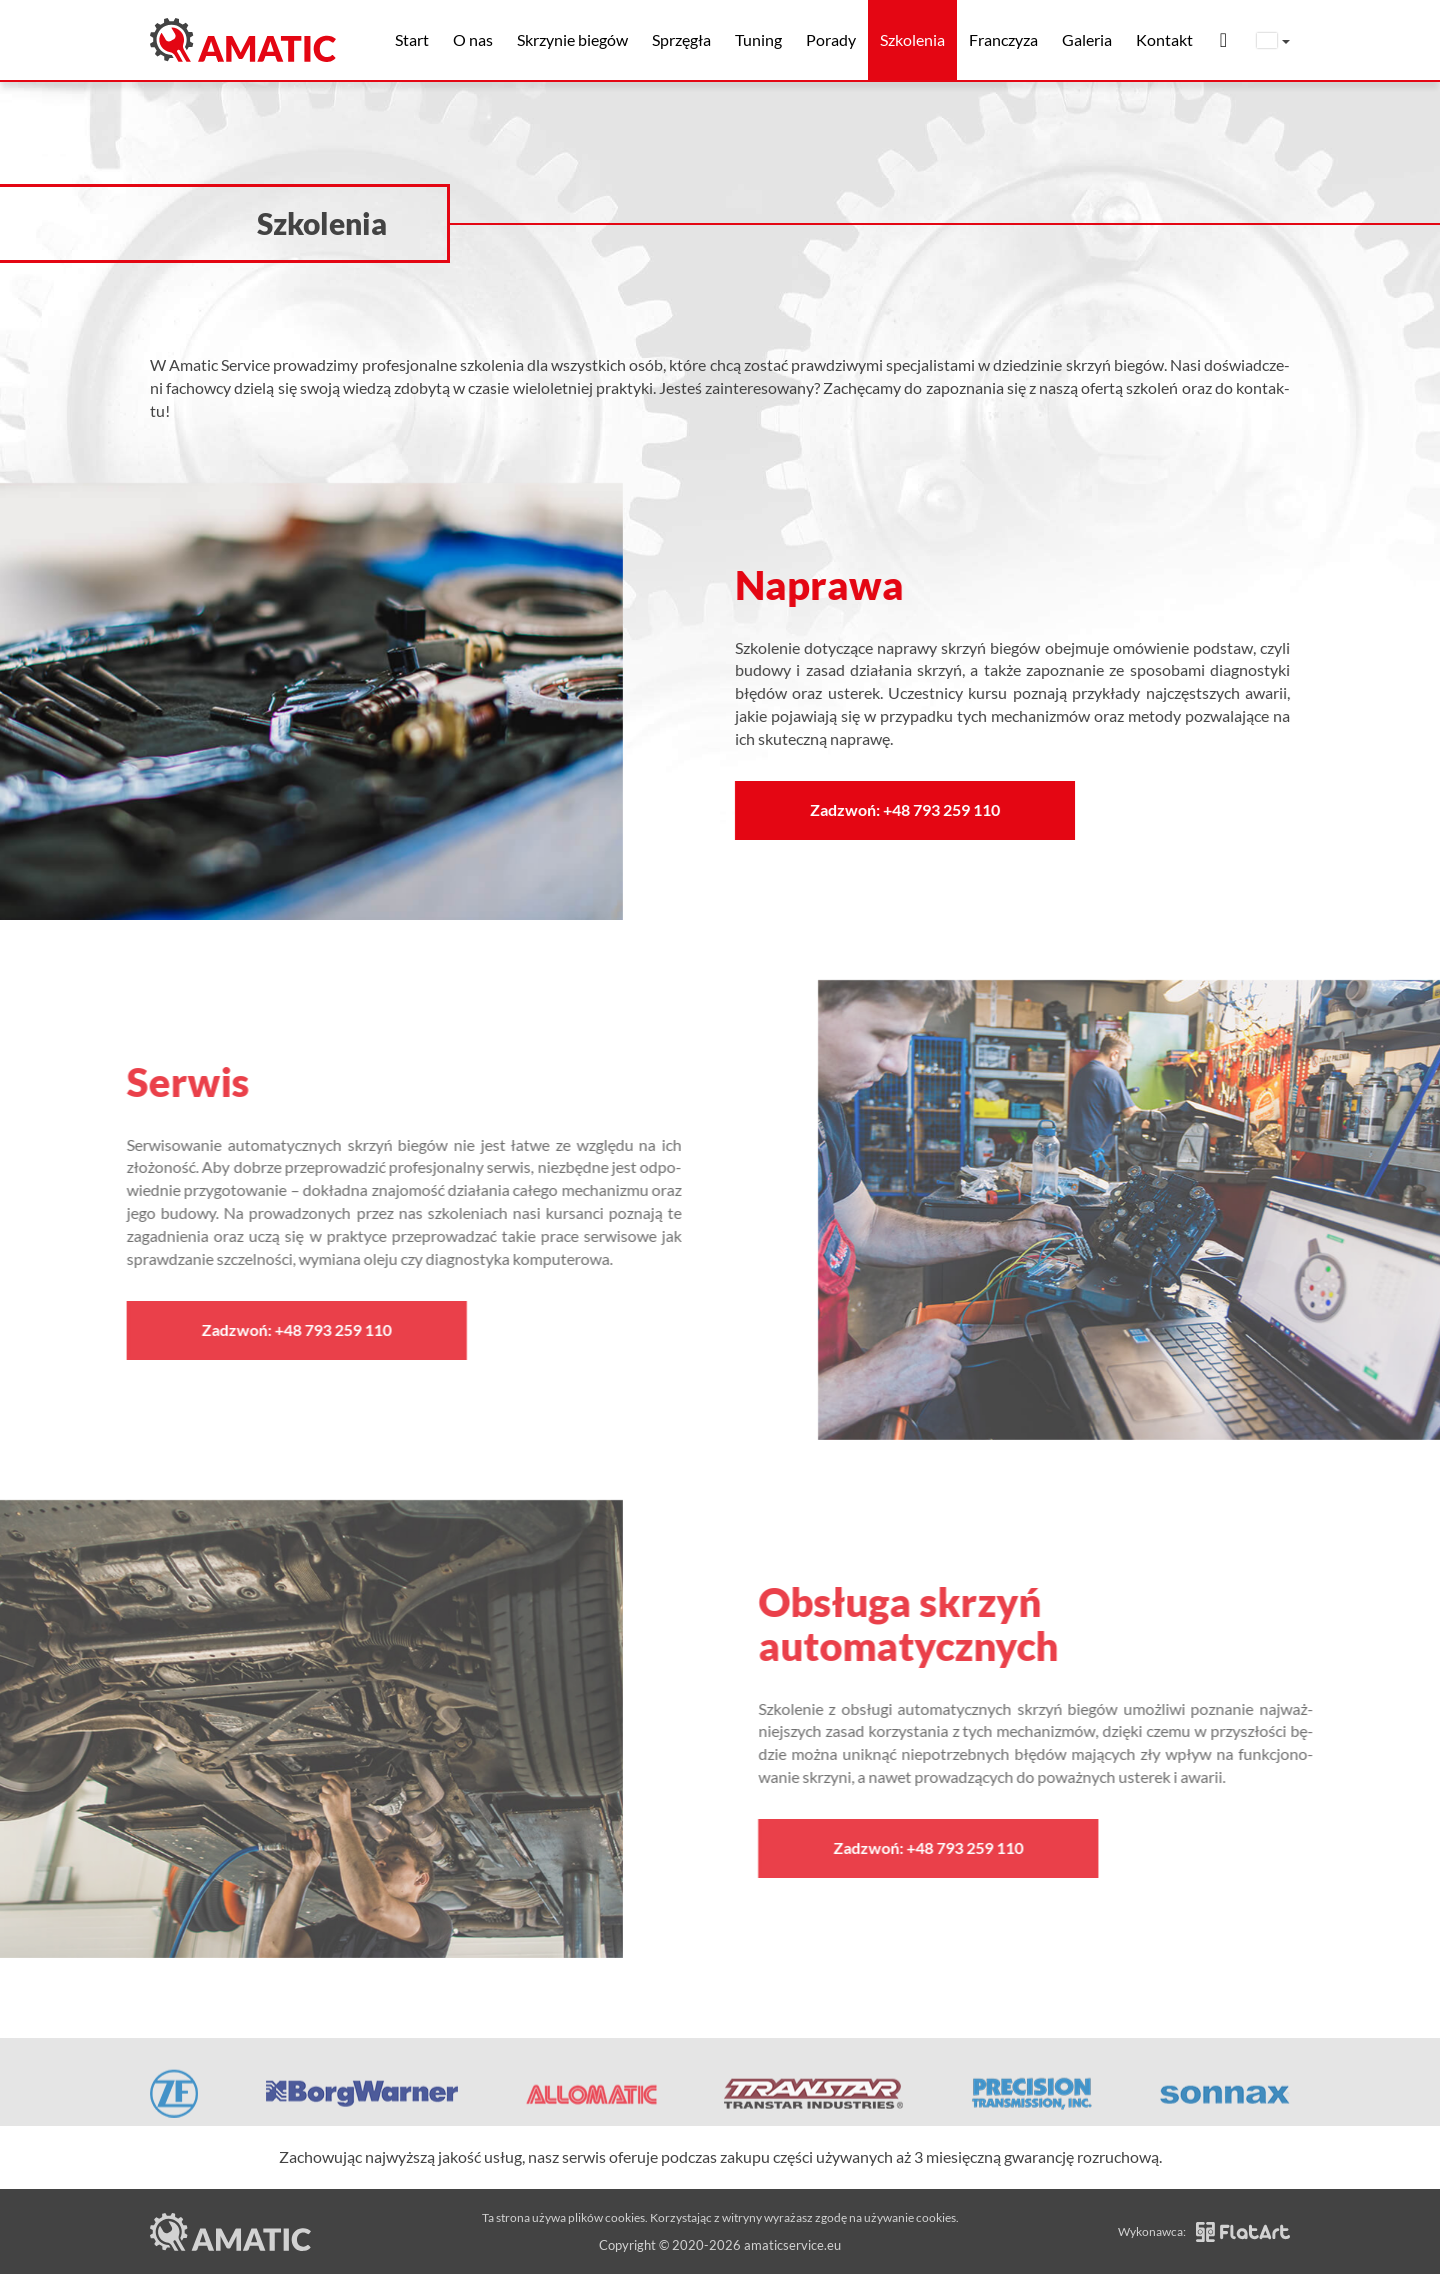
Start (412, 39)
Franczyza (1003, 39)
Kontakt (1164, 39)
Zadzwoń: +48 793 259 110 (913, 809)
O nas (473, 39)
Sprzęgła (681, 39)
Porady (831, 39)
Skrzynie (572, 39)
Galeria (1087, 39)
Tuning (758, 39)
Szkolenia (912, 39)
